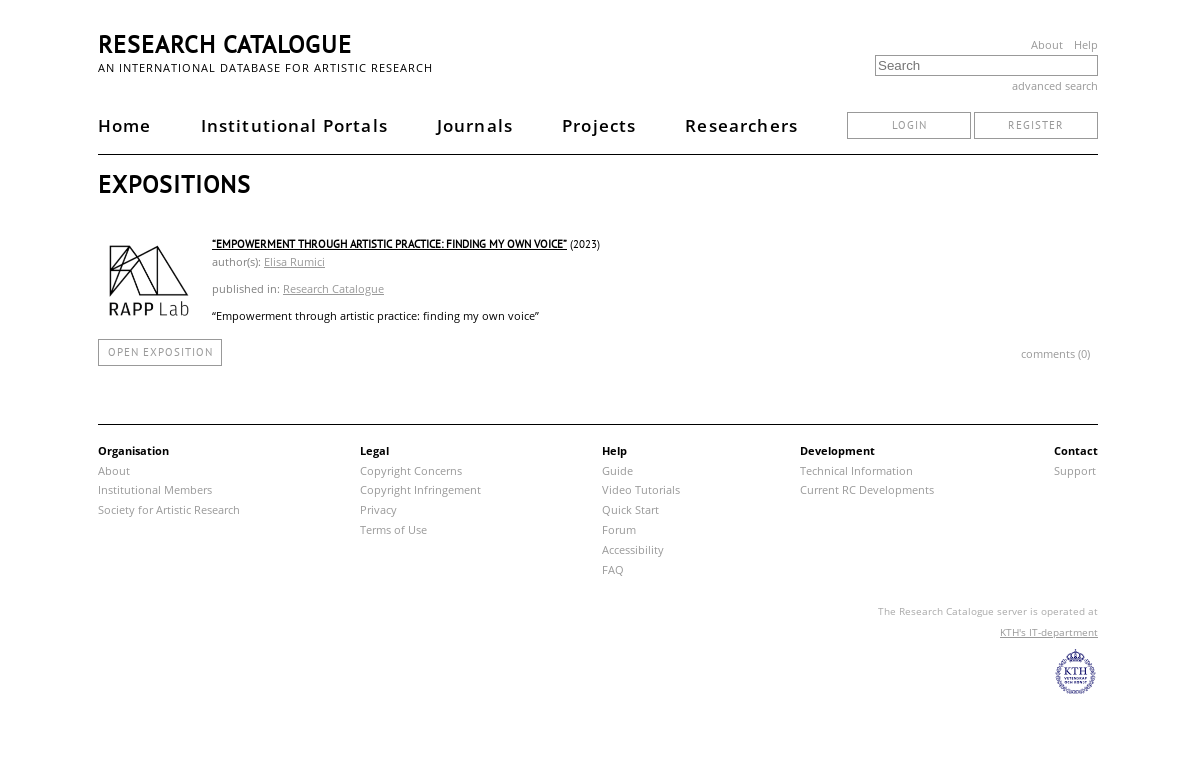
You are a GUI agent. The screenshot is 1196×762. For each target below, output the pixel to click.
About (1047, 44)
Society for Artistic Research (169, 509)
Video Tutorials (641, 489)
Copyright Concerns (411, 470)
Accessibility (633, 549)
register (1036, 125)
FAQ (613, 569)
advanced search (1055, 85)
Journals (475, 125)
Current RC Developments (867, 489)
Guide (617, 470)
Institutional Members (155, 489)
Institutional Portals (294, 125)
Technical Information (856, 470)
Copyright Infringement (420, 489)
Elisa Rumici (294, 261)
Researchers (741, 125)
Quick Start (630, 509)
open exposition (160, 352)
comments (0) (1055, 353)
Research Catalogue (225, 44)
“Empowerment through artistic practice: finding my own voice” (389, 244)
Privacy (378, 509)
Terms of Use (393, 529)
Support (1075, 470)
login (909, 125)
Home (125, 125)
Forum (619, 529)
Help (1086, 44)
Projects (599, 125)
